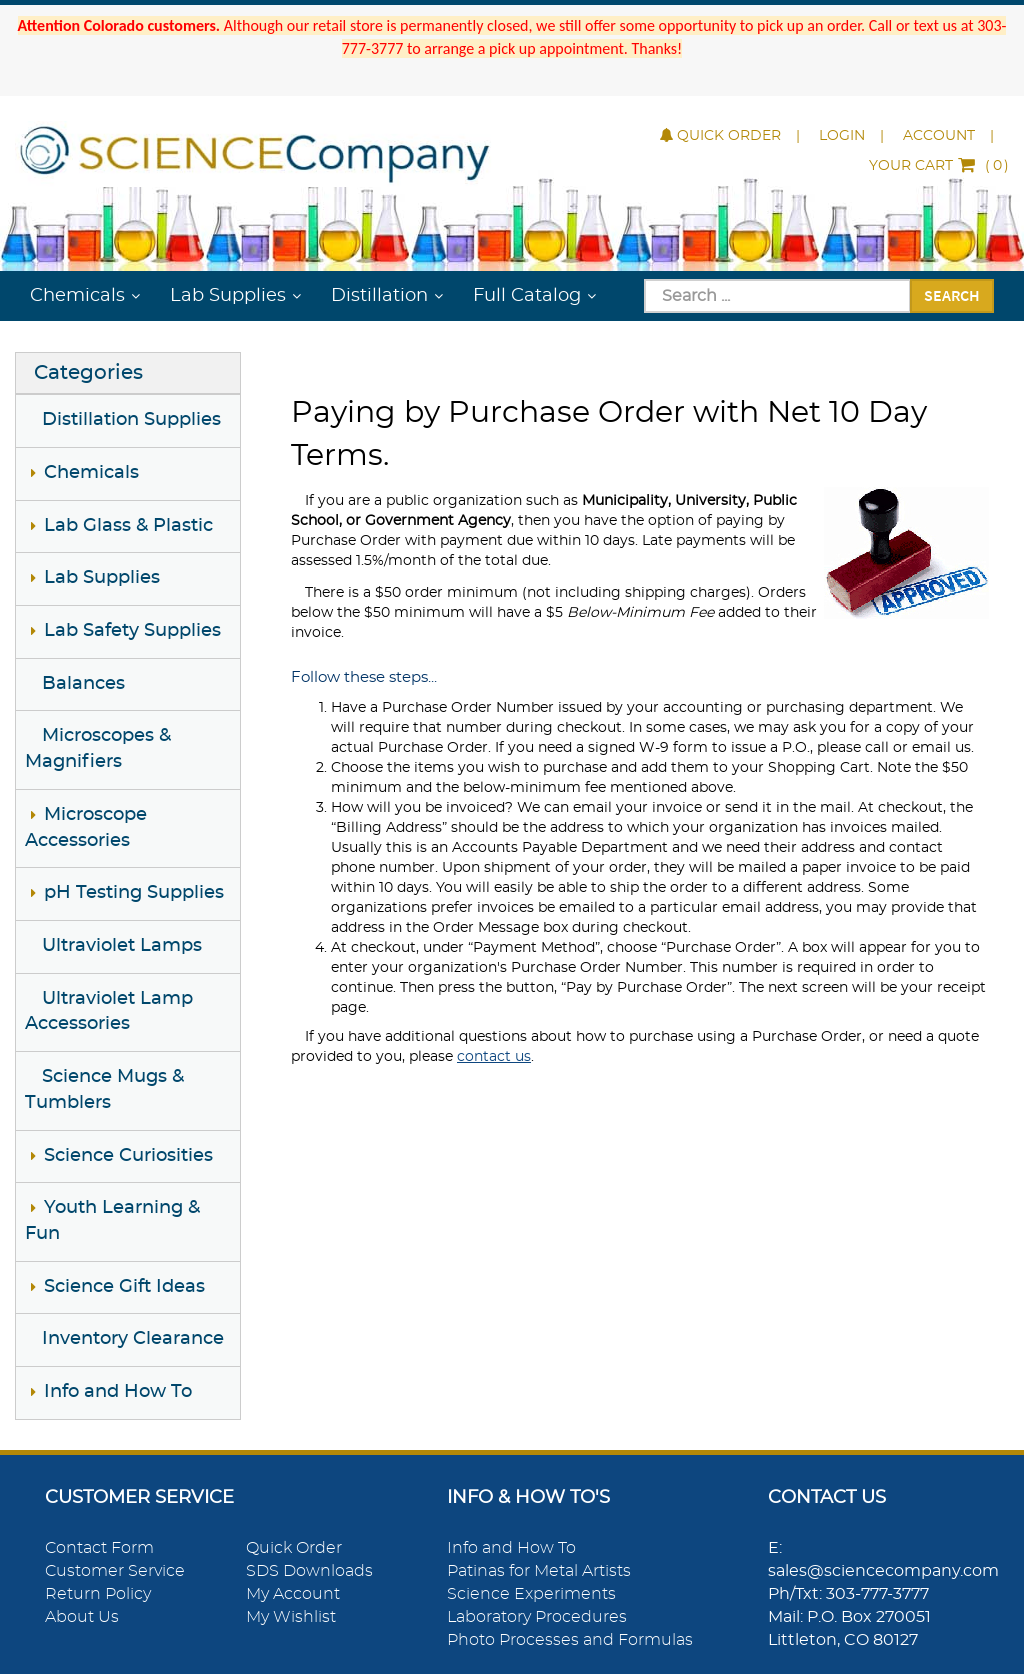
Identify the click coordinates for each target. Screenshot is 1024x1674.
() (939, 166)
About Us (82, 1617)
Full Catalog (527, 296)
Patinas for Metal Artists (539, 1571)
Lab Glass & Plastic (128, 526)
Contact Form (99, 1548)
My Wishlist (291, 1617)
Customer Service (115, 1571)
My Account (293, 1594)
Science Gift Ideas (124, 1287)
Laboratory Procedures (537, 1617)
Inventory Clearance (133, 1339)
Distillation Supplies (131, 420)
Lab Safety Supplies (132, 631)
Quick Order (720, 136)
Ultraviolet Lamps (122, 946)
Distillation (379, 296)
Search (952, 295)
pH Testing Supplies (134, 893)
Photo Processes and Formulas (570, 1640)
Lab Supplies (228, 296)
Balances (83, 684)
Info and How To (118, 1392)
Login (842, 136)
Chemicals (77, 296)
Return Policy (98, 1594)
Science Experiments (531, 1594)
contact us (494, 1057)
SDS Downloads (309, 1571)
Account (939, 136)
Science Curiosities (128, 1156)
